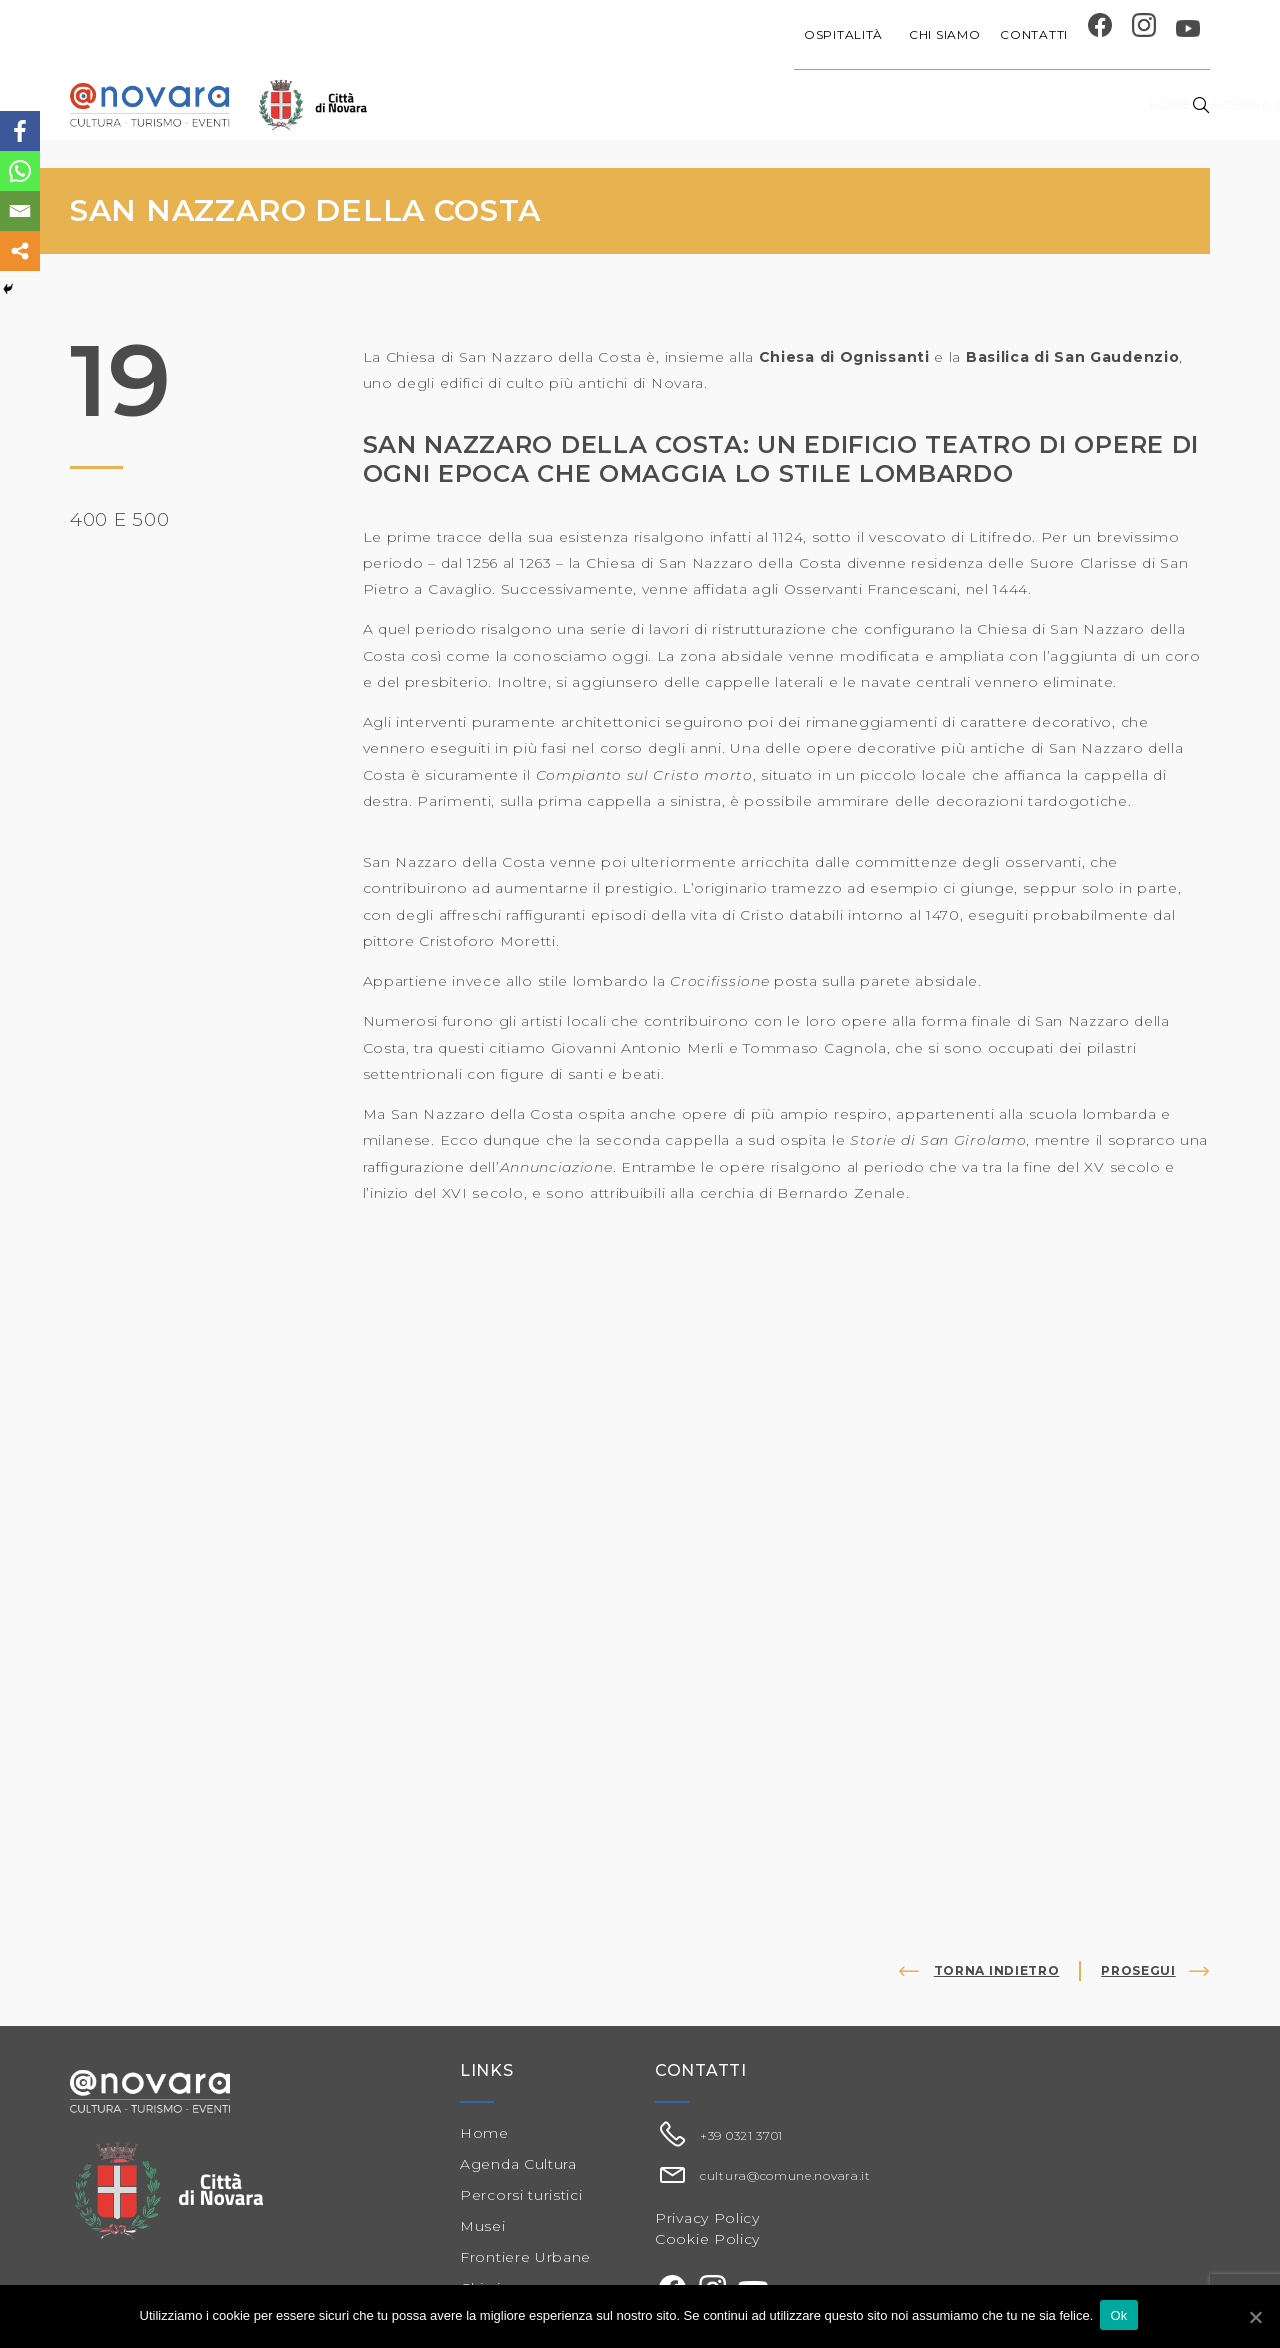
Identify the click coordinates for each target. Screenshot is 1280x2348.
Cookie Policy (707, 2239)
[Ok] (1255, 2317)
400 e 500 (123, 519)
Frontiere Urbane (525, 2257)
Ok (1121, 2316)
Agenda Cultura (518, 2164)
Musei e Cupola (952, 104)
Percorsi (1068, 104)
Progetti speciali (722, 104)
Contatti (1034, 34)
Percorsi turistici (521, 2195)
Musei (483, 2226)
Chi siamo (944, 34)
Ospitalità (846, 34)
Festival (843, 104)
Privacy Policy (707, 2218)
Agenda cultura (567, 104)
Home (460, 104)
